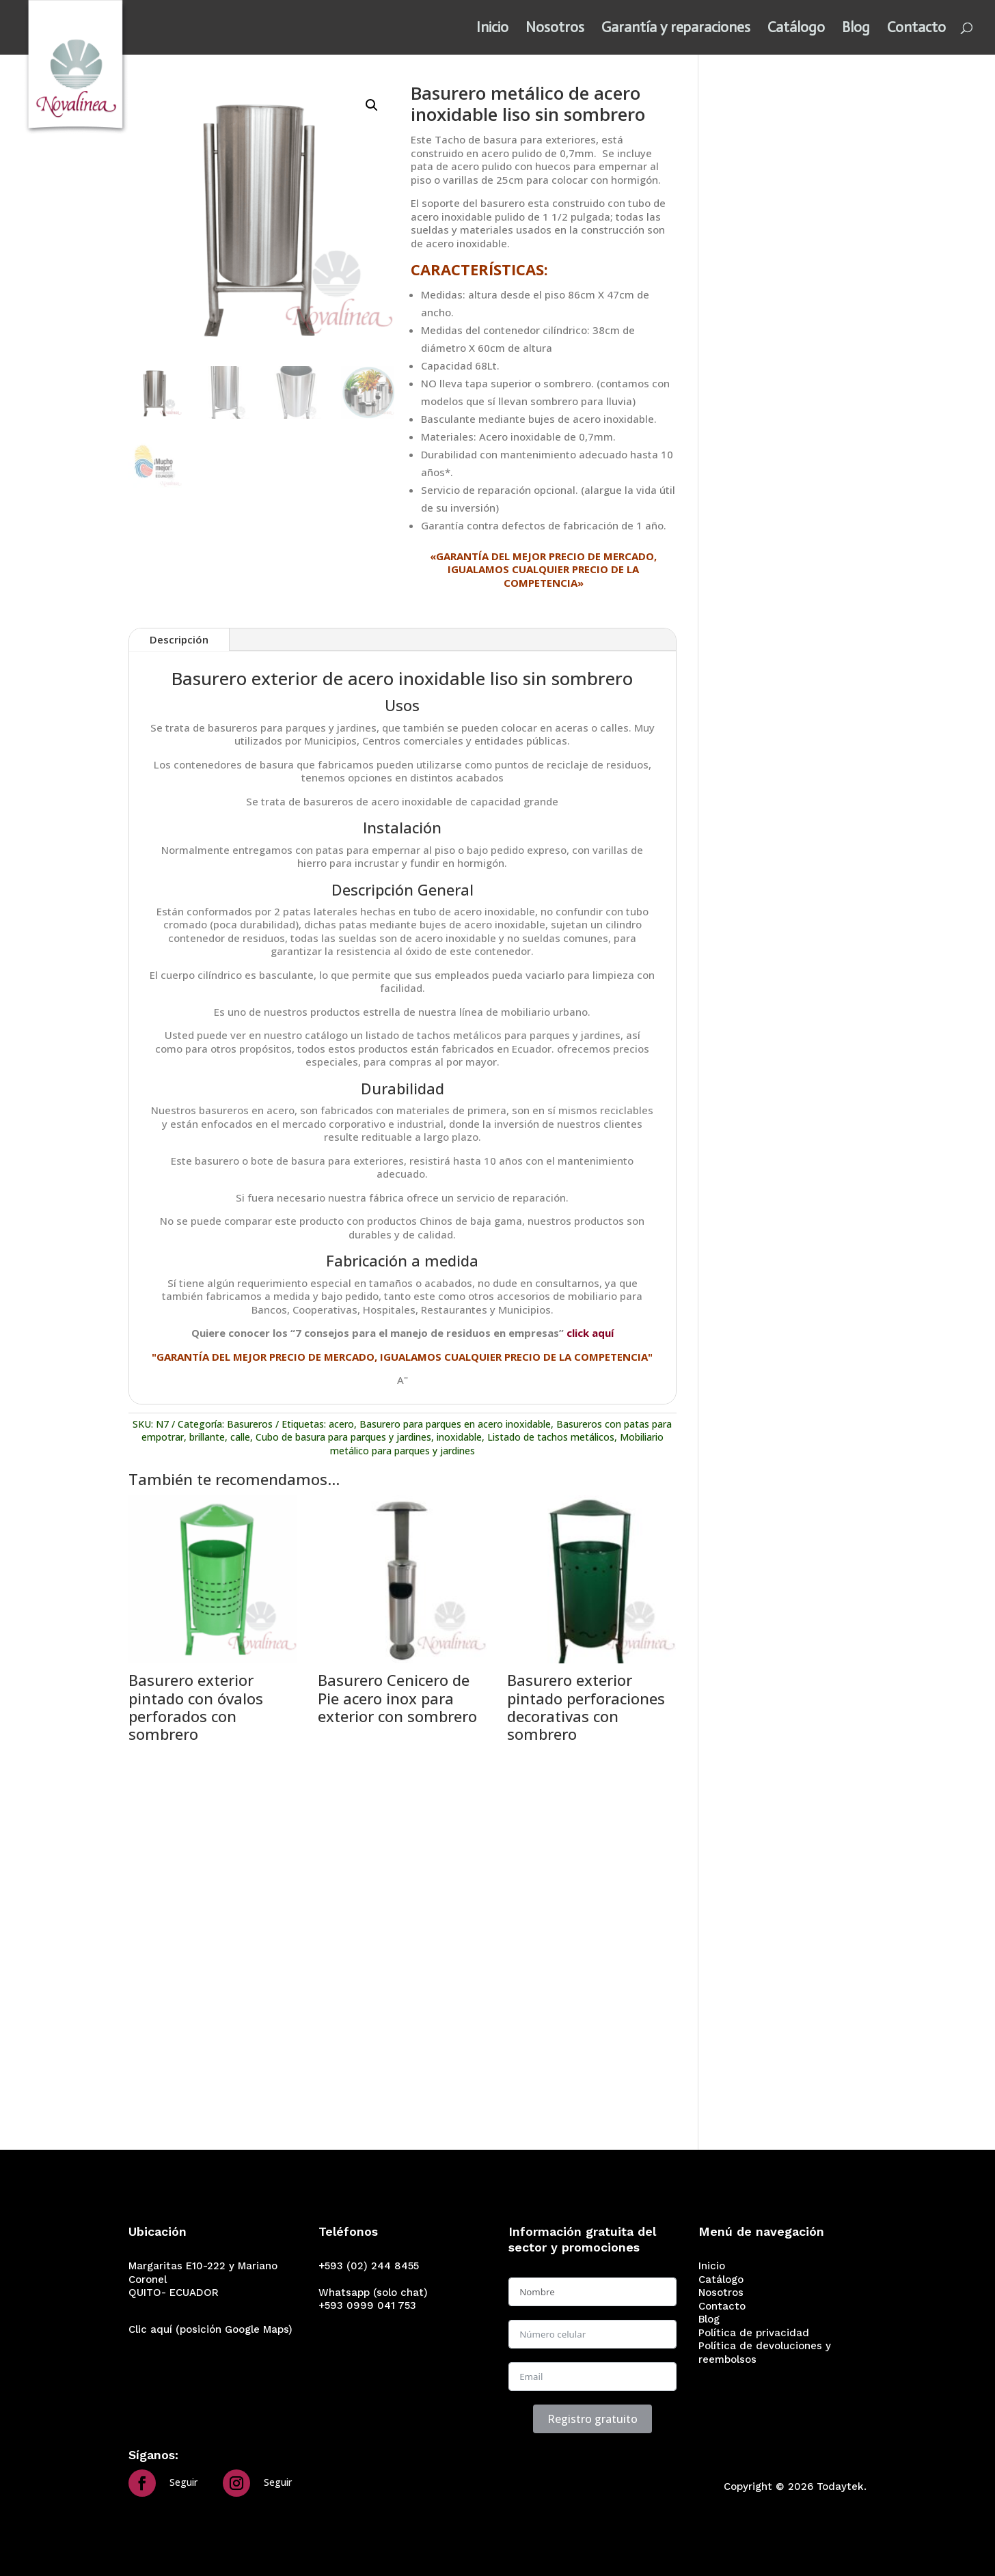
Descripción (179, 639)
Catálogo (796, 29)
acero (341, 1423)
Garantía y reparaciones (675, 29)
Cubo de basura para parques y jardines (343, 1436)
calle (240, 1436)
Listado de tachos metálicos (550, 1436)
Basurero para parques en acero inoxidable (455, 1423)
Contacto (916, 29)
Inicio (492, 29)
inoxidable (459, 1436)
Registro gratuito (592, 2418)
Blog (856, 29)
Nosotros (555, 29)
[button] (371, 105)
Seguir (183, 2482)
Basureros (250, 1423)
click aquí (590, 1333)
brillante (207, 1436)
